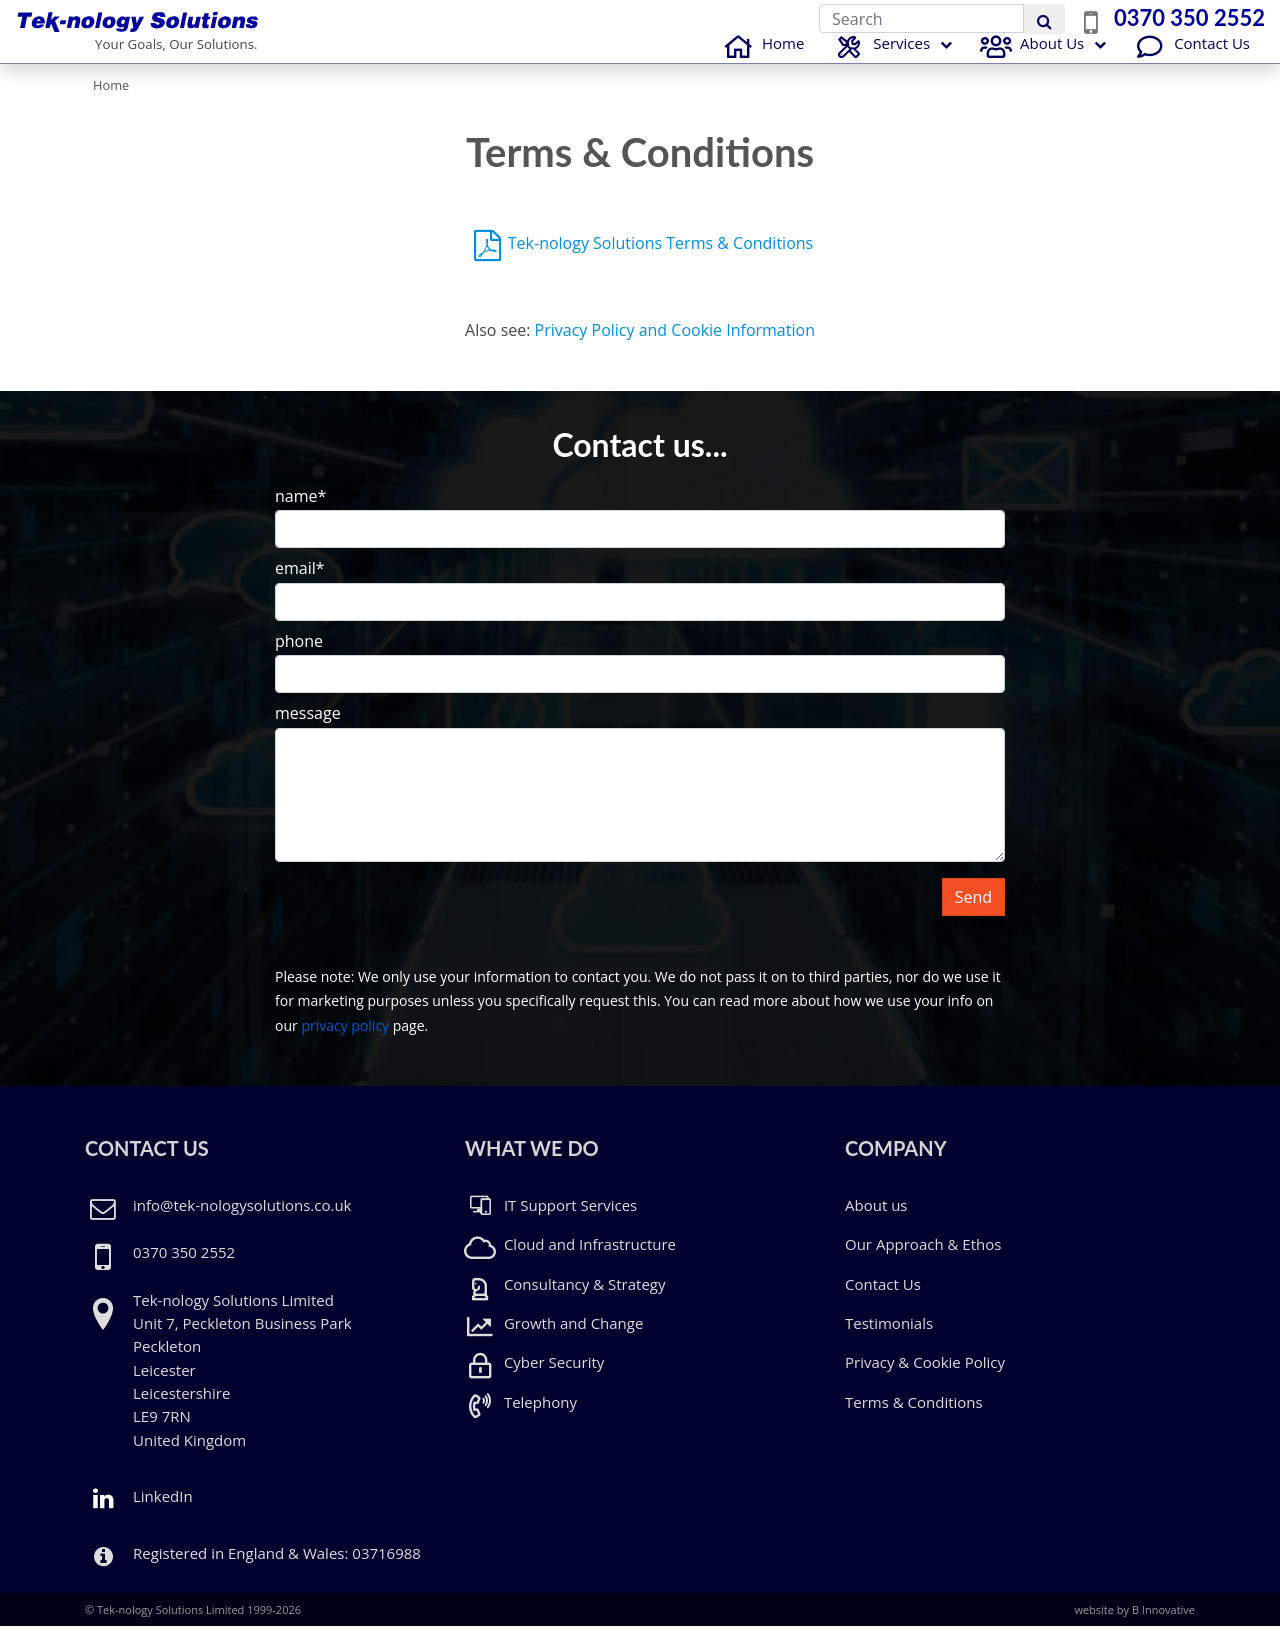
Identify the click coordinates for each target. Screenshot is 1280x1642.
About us (876, 1221)
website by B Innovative (1134, 1625)
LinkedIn (139, 1512)
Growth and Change (554, 1339)
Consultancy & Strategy (565, 1300)
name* (300, 512)
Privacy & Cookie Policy (925, 1378)
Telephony (521, 1418)
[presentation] (427, 932)
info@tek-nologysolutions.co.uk (242, 1221)
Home (761, 59)
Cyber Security (534, 1378)
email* (300, 584)
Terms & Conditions (914, 1418)
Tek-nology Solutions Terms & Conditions (660, 259)
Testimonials (889, 1339)
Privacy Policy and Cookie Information (675, 346)
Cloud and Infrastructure (570, 1260)
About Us (1030, 59)
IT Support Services (551, 1221)
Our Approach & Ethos (923, 1260)
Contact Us (1190, 59)
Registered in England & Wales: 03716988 (277, 1569)
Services (879, 61)
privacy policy (345, 1041)
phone (299, 656)
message (308, 729)
